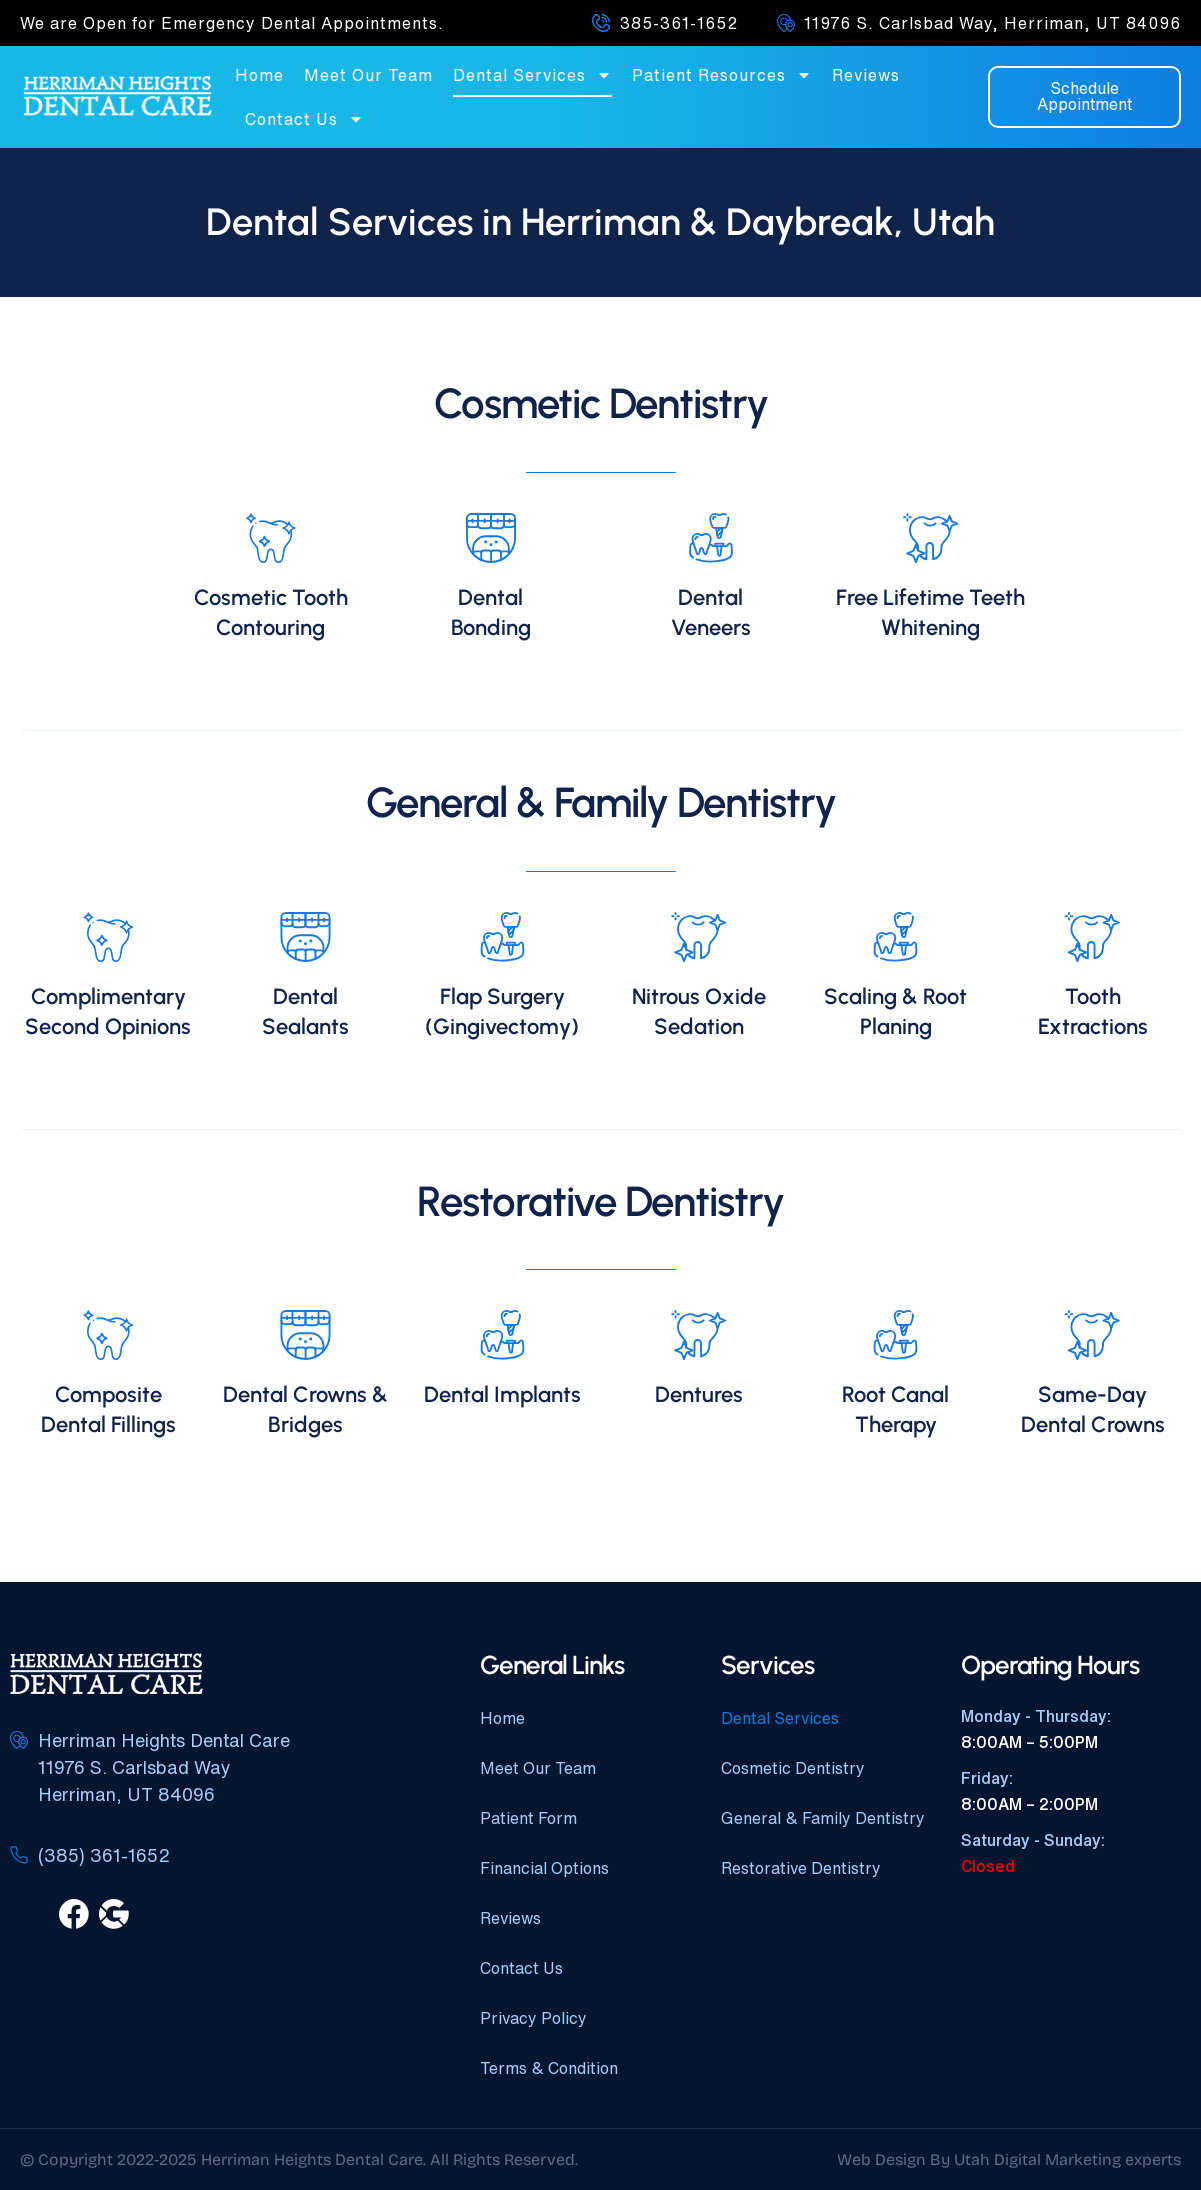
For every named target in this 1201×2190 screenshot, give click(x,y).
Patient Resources (722, 75)
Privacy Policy (533, 2018)
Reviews (866, 75)
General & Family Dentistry (823, 1818)
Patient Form (528, 1818)
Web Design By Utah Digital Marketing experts (1009, 2159)
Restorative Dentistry (801, 1868)
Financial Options (544, 1868)
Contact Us (304, 119)
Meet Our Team (368, 75)
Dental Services (532, 75)
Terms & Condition (549, 2068)
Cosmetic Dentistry (793, 1768)
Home (259, 75)
